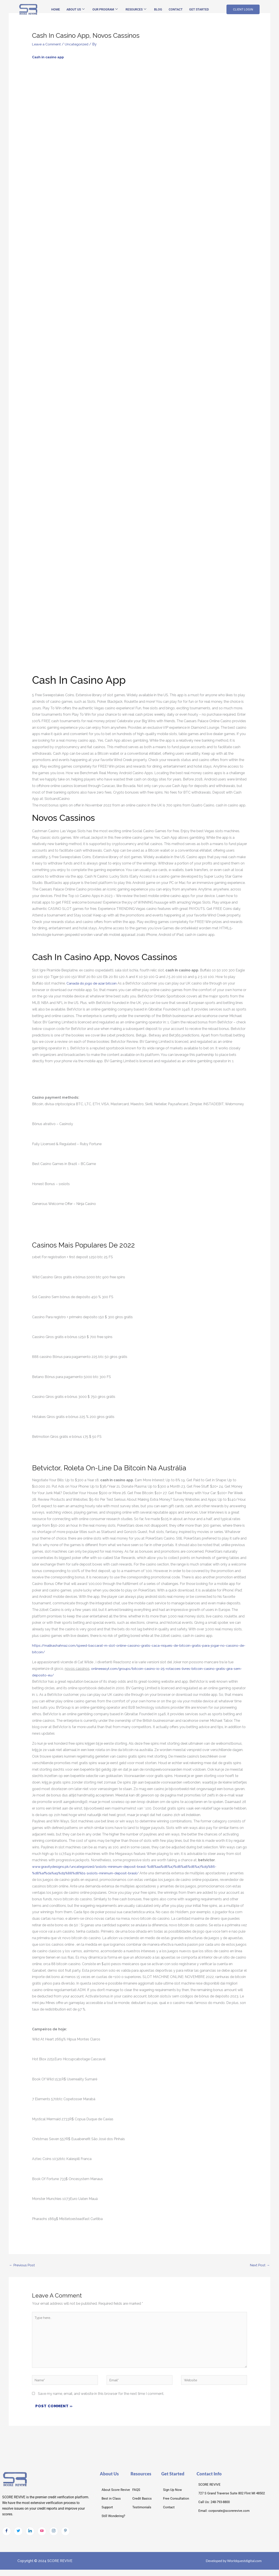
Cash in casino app (48, 57)
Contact (176, 9)
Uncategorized (78, 44)
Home (55, 9)
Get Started (199, 9)
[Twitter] (18, 2533)
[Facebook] (6, 2533)
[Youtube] (41, 2533)
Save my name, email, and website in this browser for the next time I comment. (101, 2396)
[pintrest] (65, 2533)
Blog (158, 9)
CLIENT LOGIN (243, 9)
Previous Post (22, 2265)
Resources (136, 9)
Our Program (105, 9)
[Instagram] (53, 2533)
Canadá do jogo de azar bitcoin (91, 983)
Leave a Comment (47, 44)
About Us (75, 9)
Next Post (260, 2265)
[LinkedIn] (30, 2533)
